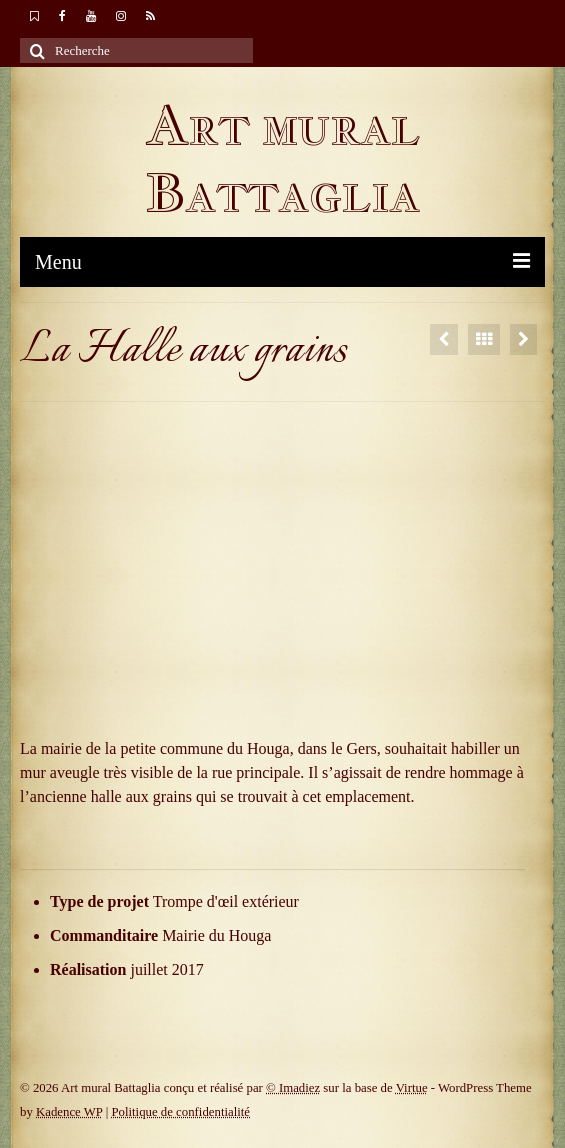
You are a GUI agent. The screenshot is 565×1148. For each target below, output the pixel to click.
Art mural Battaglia (283, 159)
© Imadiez (293, 1088)
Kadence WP (69, 1112)
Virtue (412, 1088)
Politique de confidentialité (180, 1112)
